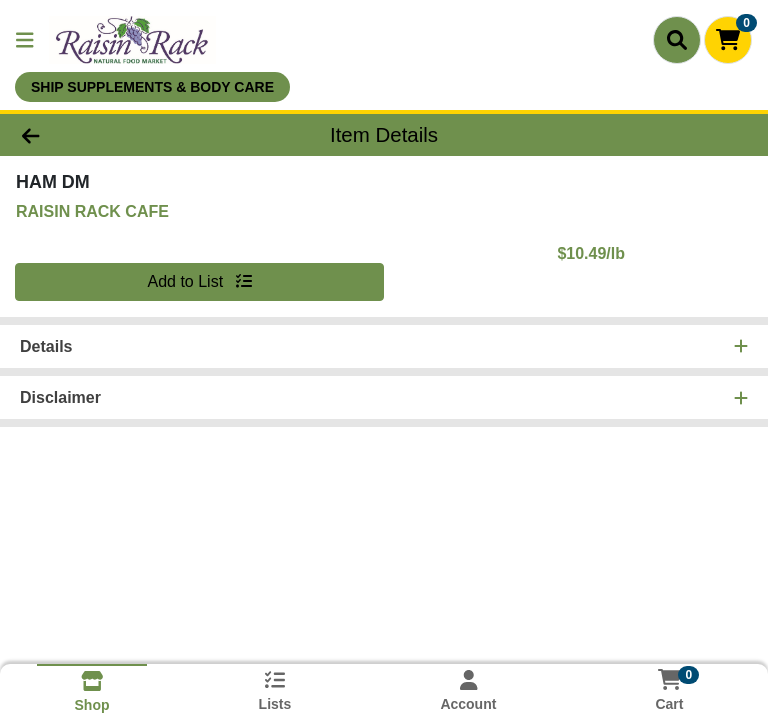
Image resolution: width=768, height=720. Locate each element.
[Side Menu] (25, 40)
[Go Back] (108, 135)
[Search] (677, 40)
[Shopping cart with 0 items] (728, 40)
